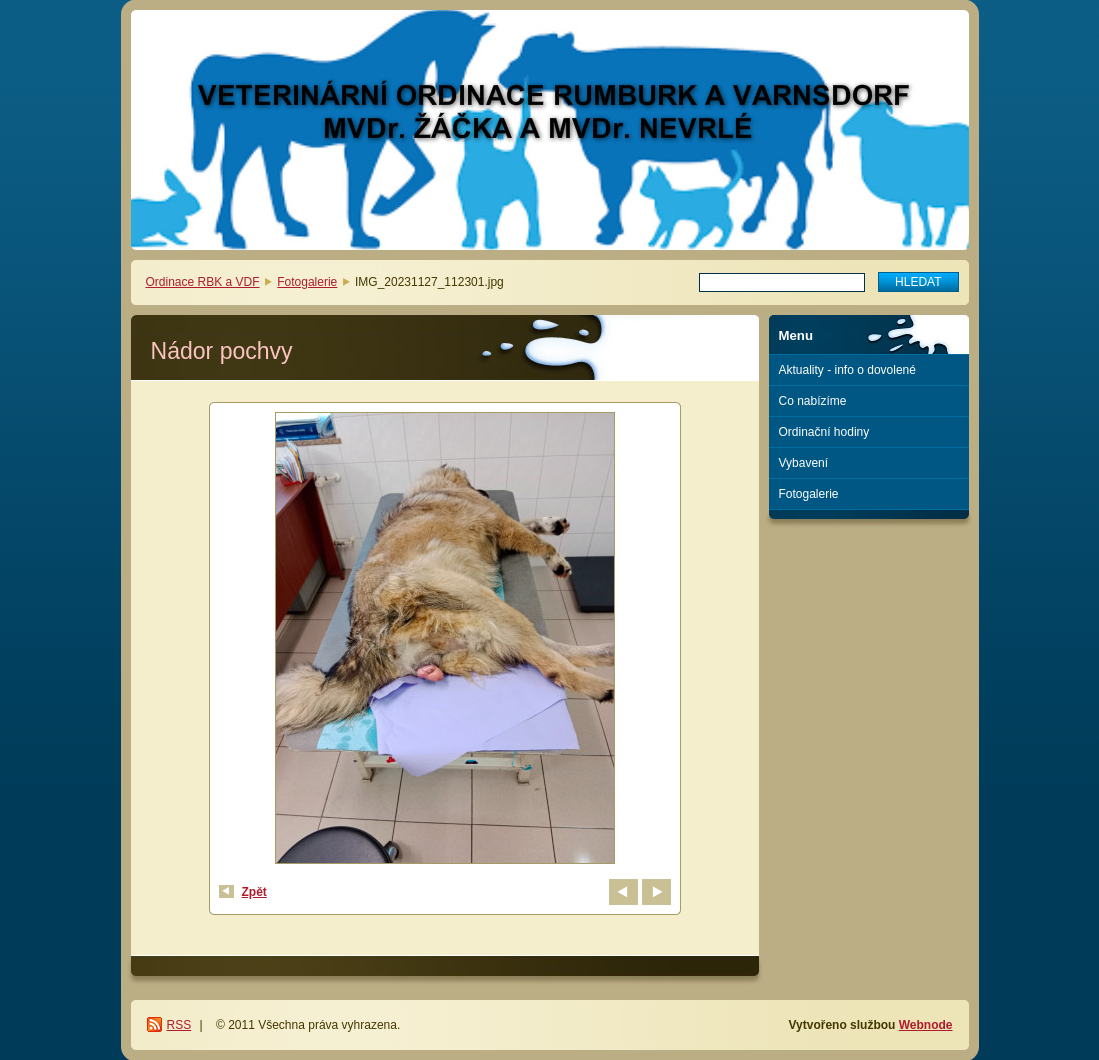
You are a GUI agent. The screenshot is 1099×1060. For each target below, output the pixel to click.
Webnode (926, 1025)
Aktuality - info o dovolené (847, 370)
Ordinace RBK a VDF (203, 282)
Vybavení (804, 463)
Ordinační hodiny (824, 432)
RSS (179, 1025)
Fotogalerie (307, 282)
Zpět (254, 892)
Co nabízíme (813, 401)
